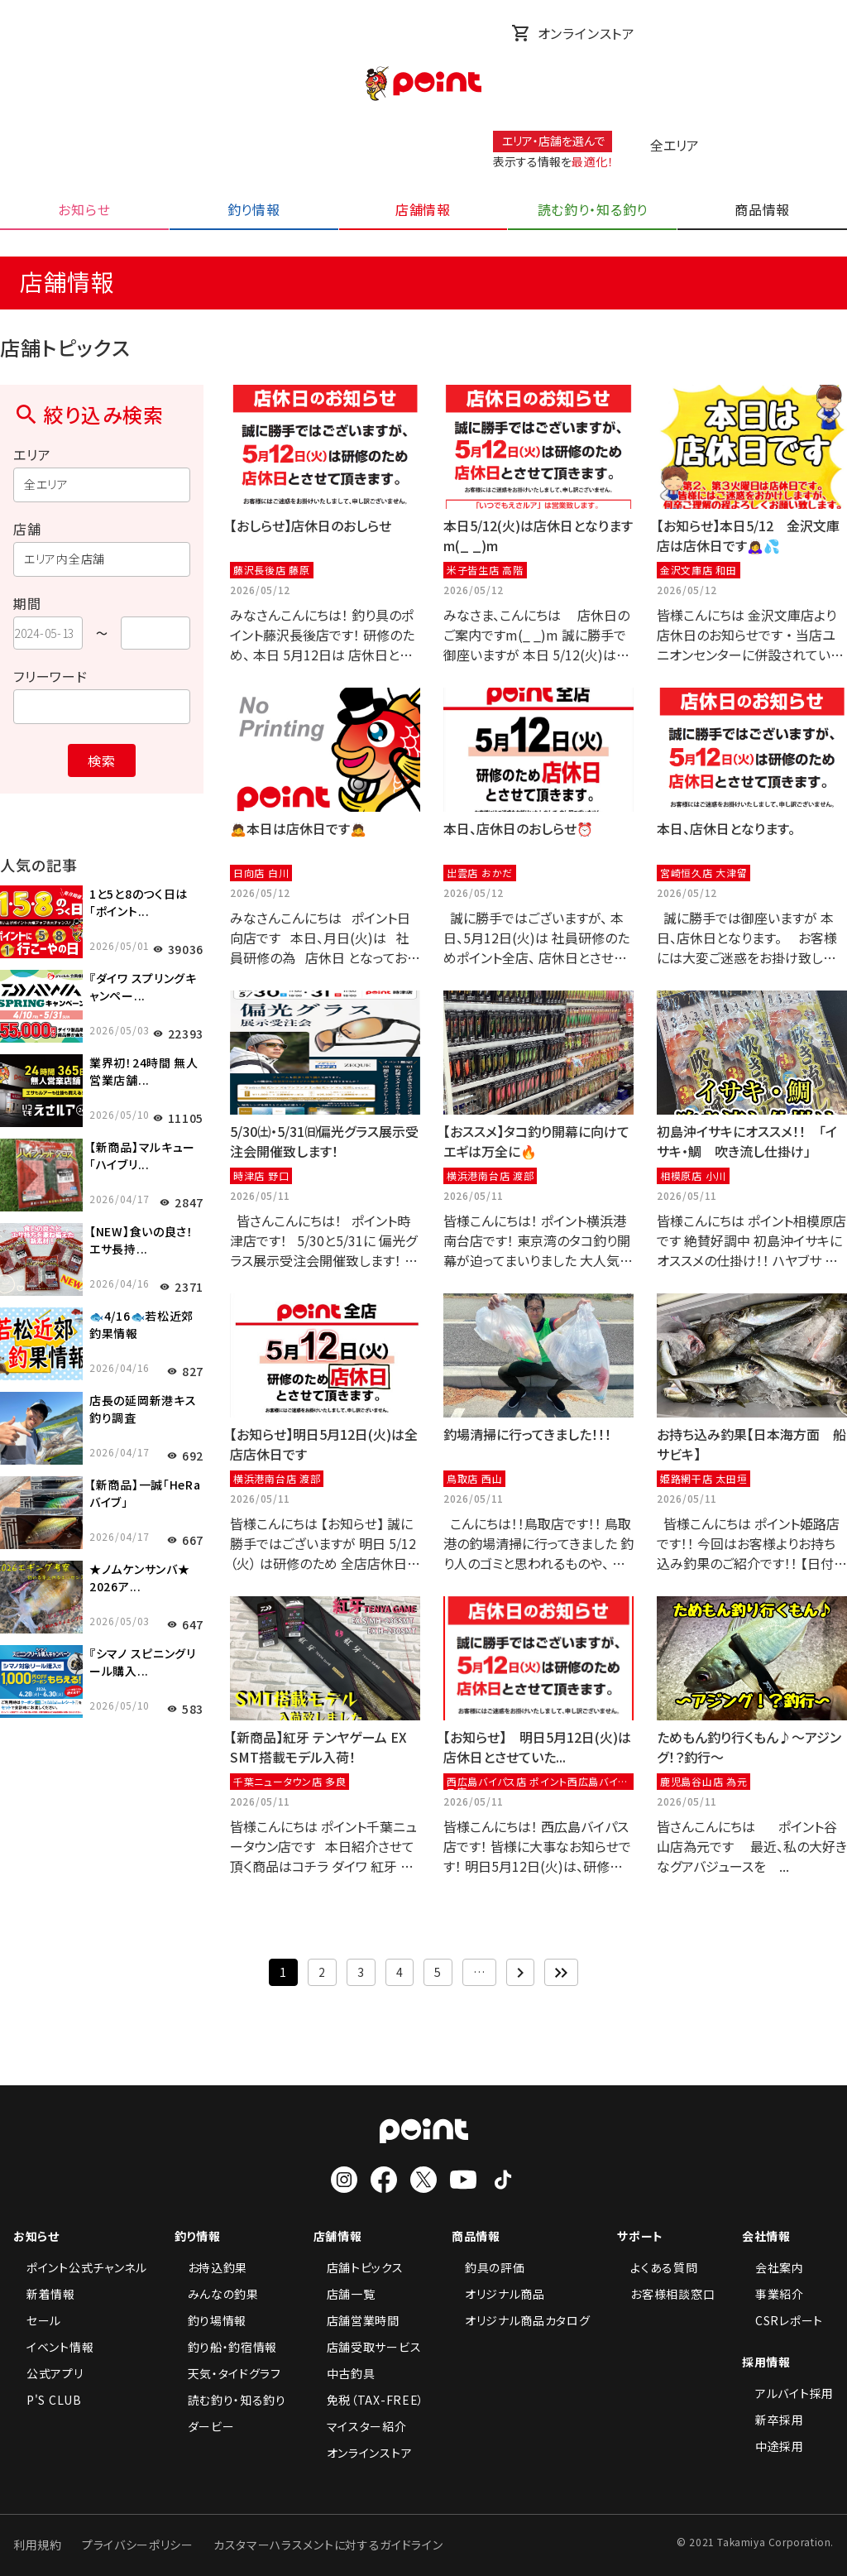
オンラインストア (573, 33)
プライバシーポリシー (138, 2544)
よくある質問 (657, 2267)
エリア (31, 454)
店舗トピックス (358, 2267)
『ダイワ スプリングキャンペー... (143, 987)
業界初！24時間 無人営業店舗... (144, 1071)
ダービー (205, 2426)
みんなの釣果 (217, 2294)
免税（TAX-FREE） (368, 2399)
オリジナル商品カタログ (521, 2320)
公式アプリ (48, 2373)
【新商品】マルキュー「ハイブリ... (142, 1156)
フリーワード (50, 676)
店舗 (27, 528)
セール (37, 2320)
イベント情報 (53, 2347)
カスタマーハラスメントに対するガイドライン (328, 2544)
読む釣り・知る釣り (230, 2399)
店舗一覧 (344, 2294)
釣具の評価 (488, 2267)
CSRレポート (782, 2320)
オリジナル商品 (498, 2294)
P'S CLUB (47, 2399)
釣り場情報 (211, 2320)
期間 (27, 603)
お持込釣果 (211, 2267)
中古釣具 (344, 2373)
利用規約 (37, 2544)
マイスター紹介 (360, 2426)
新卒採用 (773, 2419)
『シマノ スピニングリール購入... (142, 1662)
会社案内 (773, 2267)
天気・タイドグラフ (228, 2373)
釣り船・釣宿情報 (226, 2347)
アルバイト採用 (788, 2393)
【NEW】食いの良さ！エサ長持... (141, 1240)
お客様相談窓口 (666, 2294)
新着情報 (44, 2294)
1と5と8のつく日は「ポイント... (138, 902)
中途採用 (773, 2446)
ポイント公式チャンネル (80, 2267)
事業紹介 (773, 2294)
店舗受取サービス (367, 2347)
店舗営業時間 (356, 2320)
